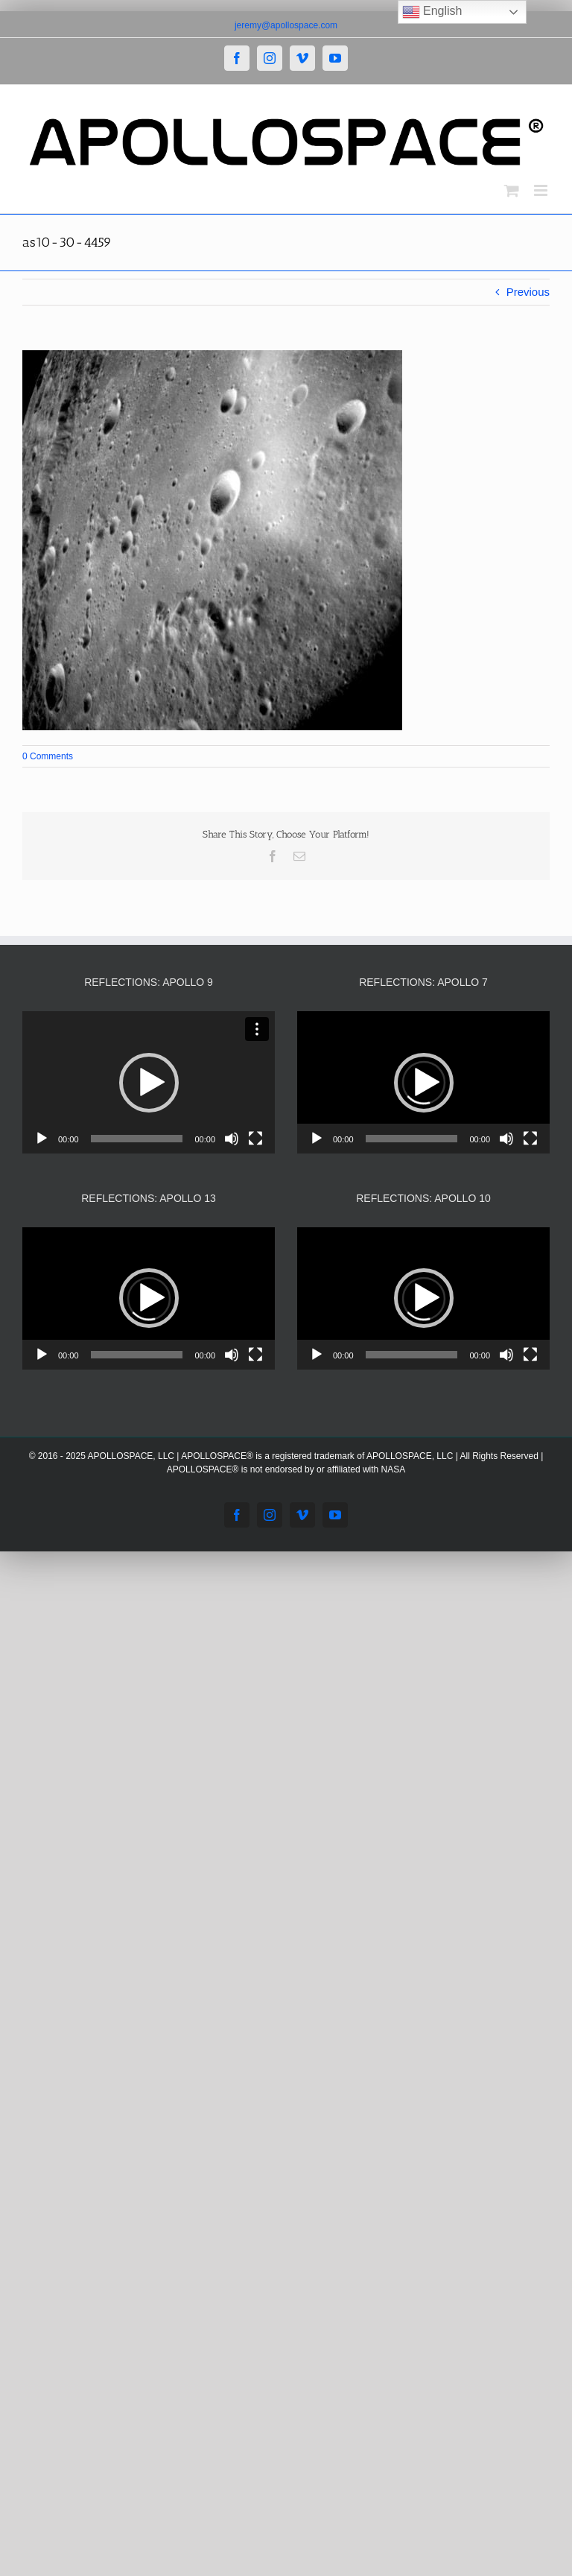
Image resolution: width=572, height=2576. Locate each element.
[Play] (41, 1138)
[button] (149, 1083)
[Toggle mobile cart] (511, 190)
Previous (528, 291)
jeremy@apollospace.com (286, 25)
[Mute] (231, 1138)
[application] (148, 1082)
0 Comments (47, 756)
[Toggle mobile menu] (542, 190)
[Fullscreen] (255, 1138)
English (432, 12)
